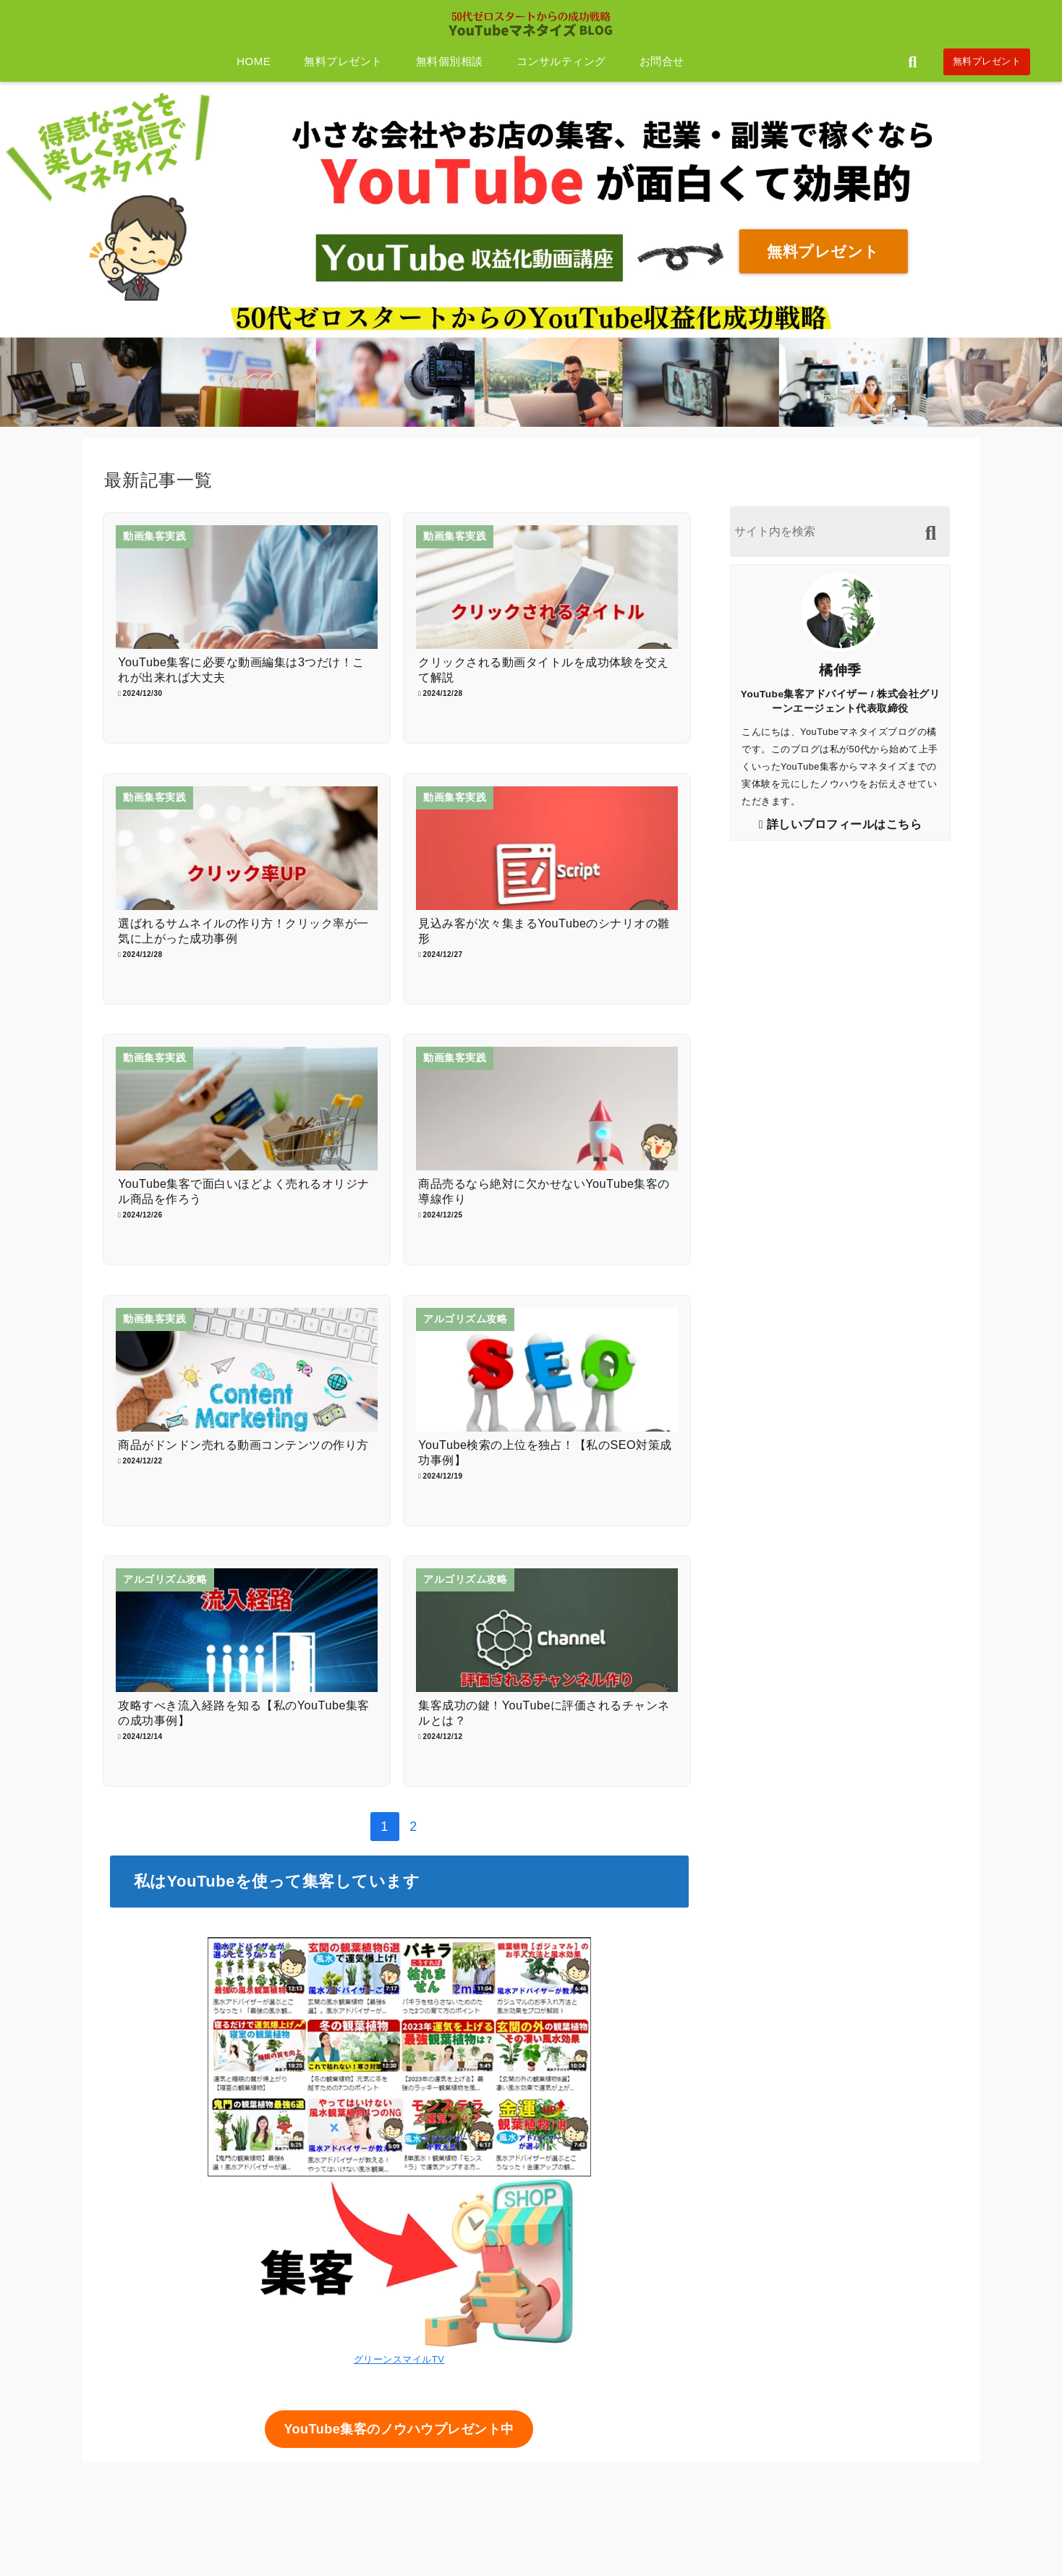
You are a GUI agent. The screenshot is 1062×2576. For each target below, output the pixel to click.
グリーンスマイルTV (399, 2359)
